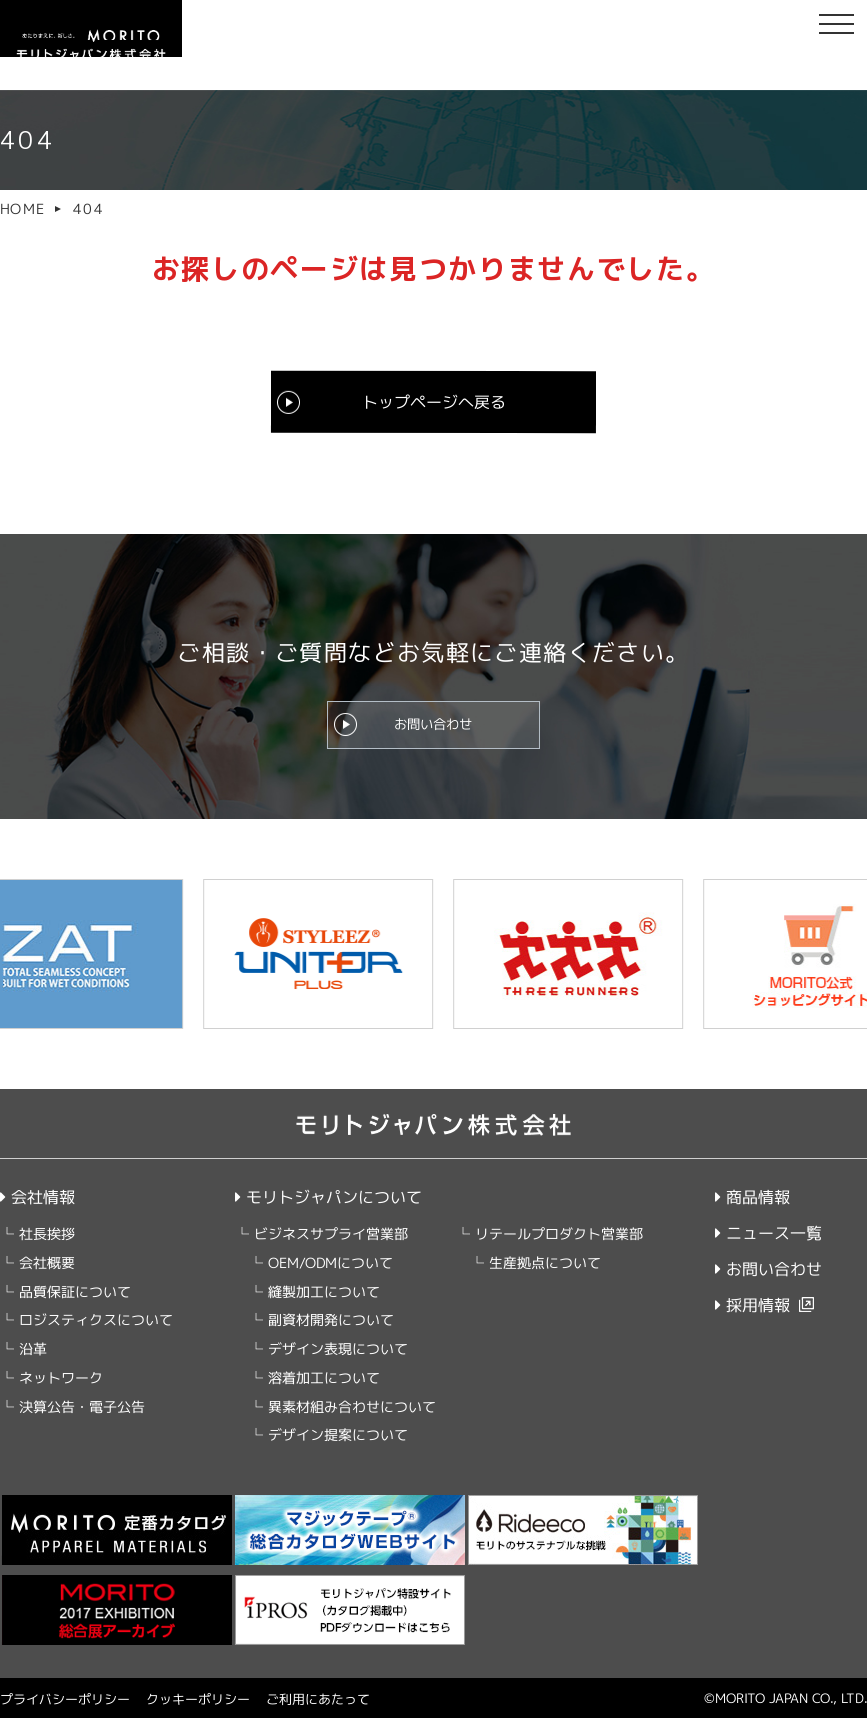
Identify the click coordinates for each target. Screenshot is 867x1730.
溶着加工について (324, 1389)
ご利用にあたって (318, 1711)
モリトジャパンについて (328, 1209)
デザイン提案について (338, 1446)
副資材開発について (331, 1331)
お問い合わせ (433, 730)
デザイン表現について (338, 1360)
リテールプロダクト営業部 (559, 1245)
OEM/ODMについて (330, 1274)
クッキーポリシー (198, 1711)
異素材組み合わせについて (352, 1418)
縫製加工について (324, 1303)
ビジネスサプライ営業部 (331, 1245)
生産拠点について (545, 1274)
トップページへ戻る (433, 401)
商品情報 (752, 1209)
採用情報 (752, 1317)
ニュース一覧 (768, 1245)
